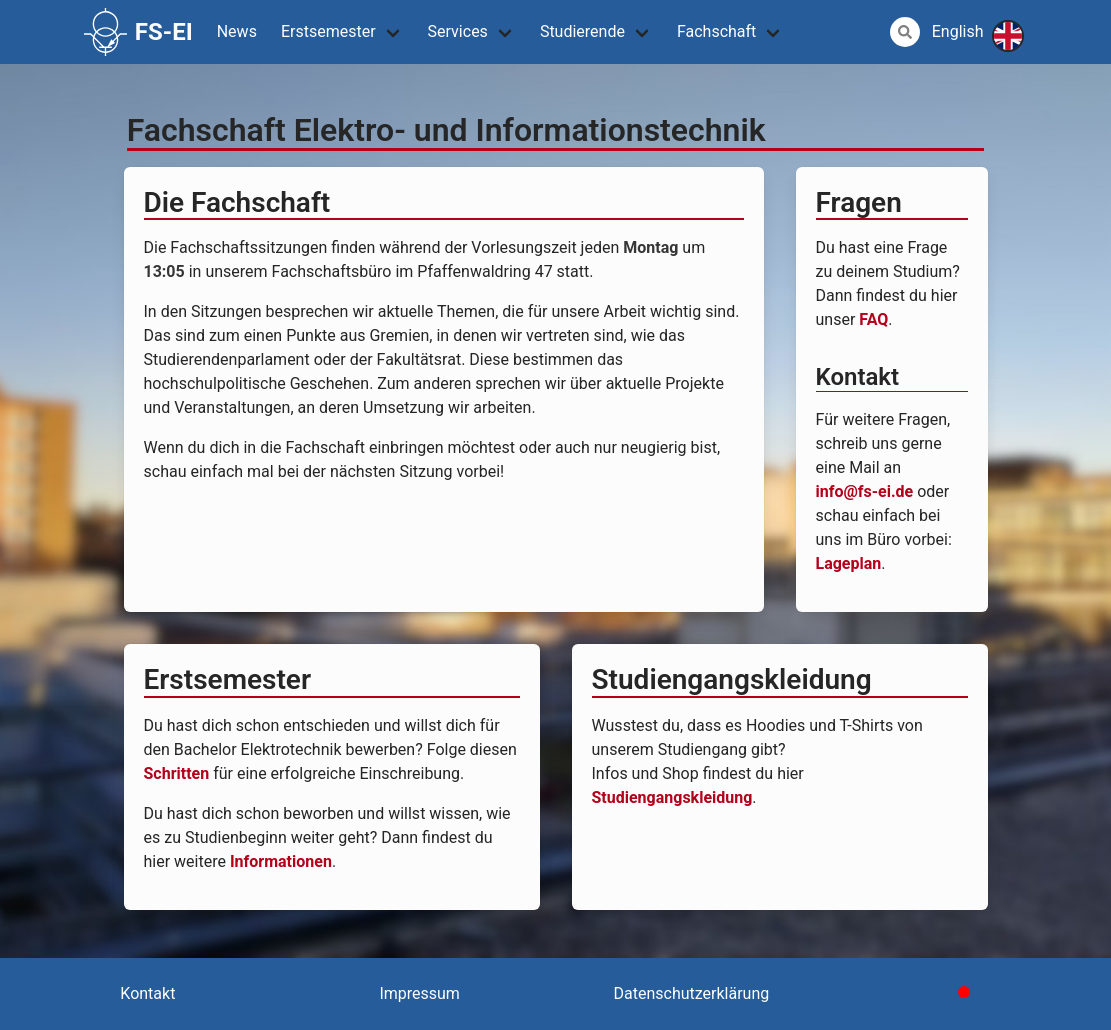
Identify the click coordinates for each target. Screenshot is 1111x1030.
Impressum (419, 993)
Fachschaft (716, 31)
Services (458, 31)
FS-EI (138, 32)
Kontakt (147, 993)
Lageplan (849, 563)
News (237, 31)
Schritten (177, 773)
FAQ (873, 319)
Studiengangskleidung (672, 797)
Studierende (582, 31)
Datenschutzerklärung (692, 993)
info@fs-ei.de (865, 491)
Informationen (281, 861)
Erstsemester (328, 31)
